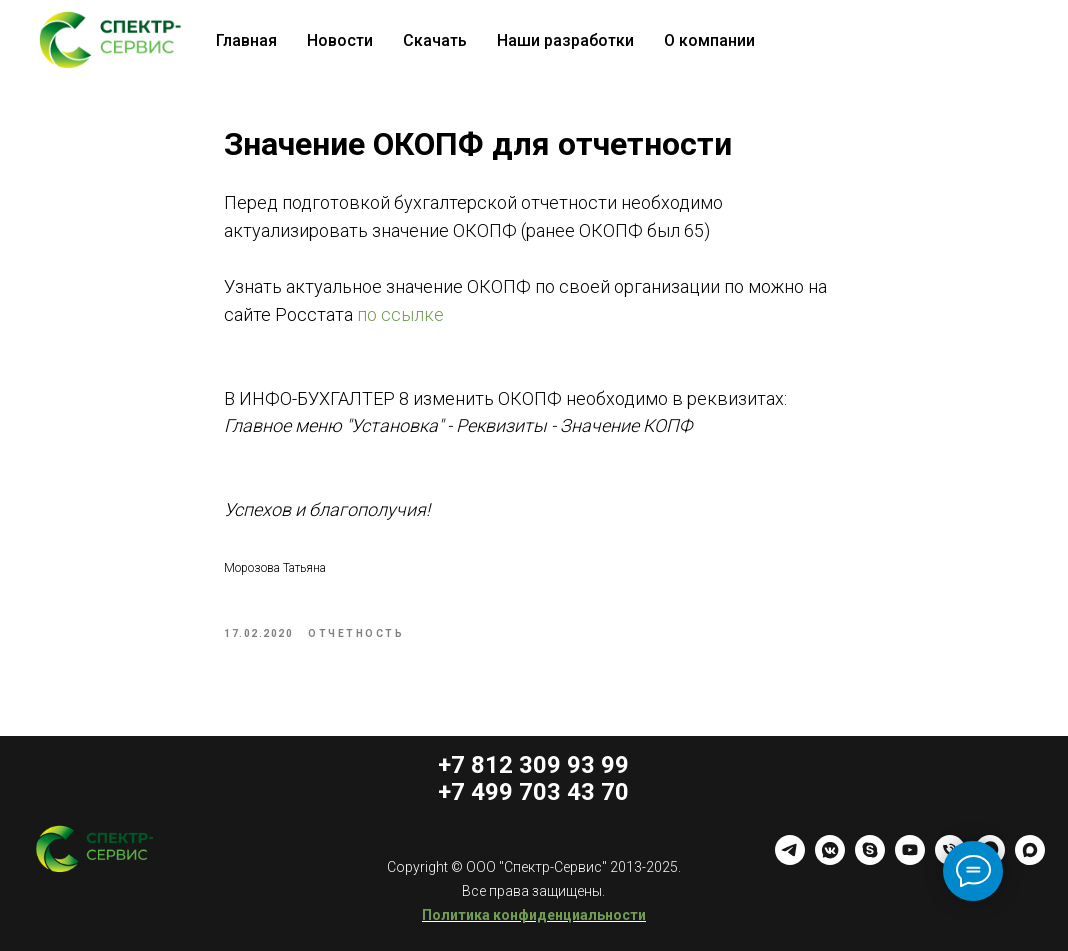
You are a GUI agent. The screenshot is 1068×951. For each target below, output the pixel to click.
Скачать (435, 40)
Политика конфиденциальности (534, 915)
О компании (709, 40)
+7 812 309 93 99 (533, 765)
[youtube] (910, 859)
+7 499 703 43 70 (533, 792)
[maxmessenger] (1030, 859)
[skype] (870, 859)
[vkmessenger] (830, 859)
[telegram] (790, 859)
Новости (340, 40)
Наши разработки (565, 40)
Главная (246, 40)
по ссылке (400, 314)
